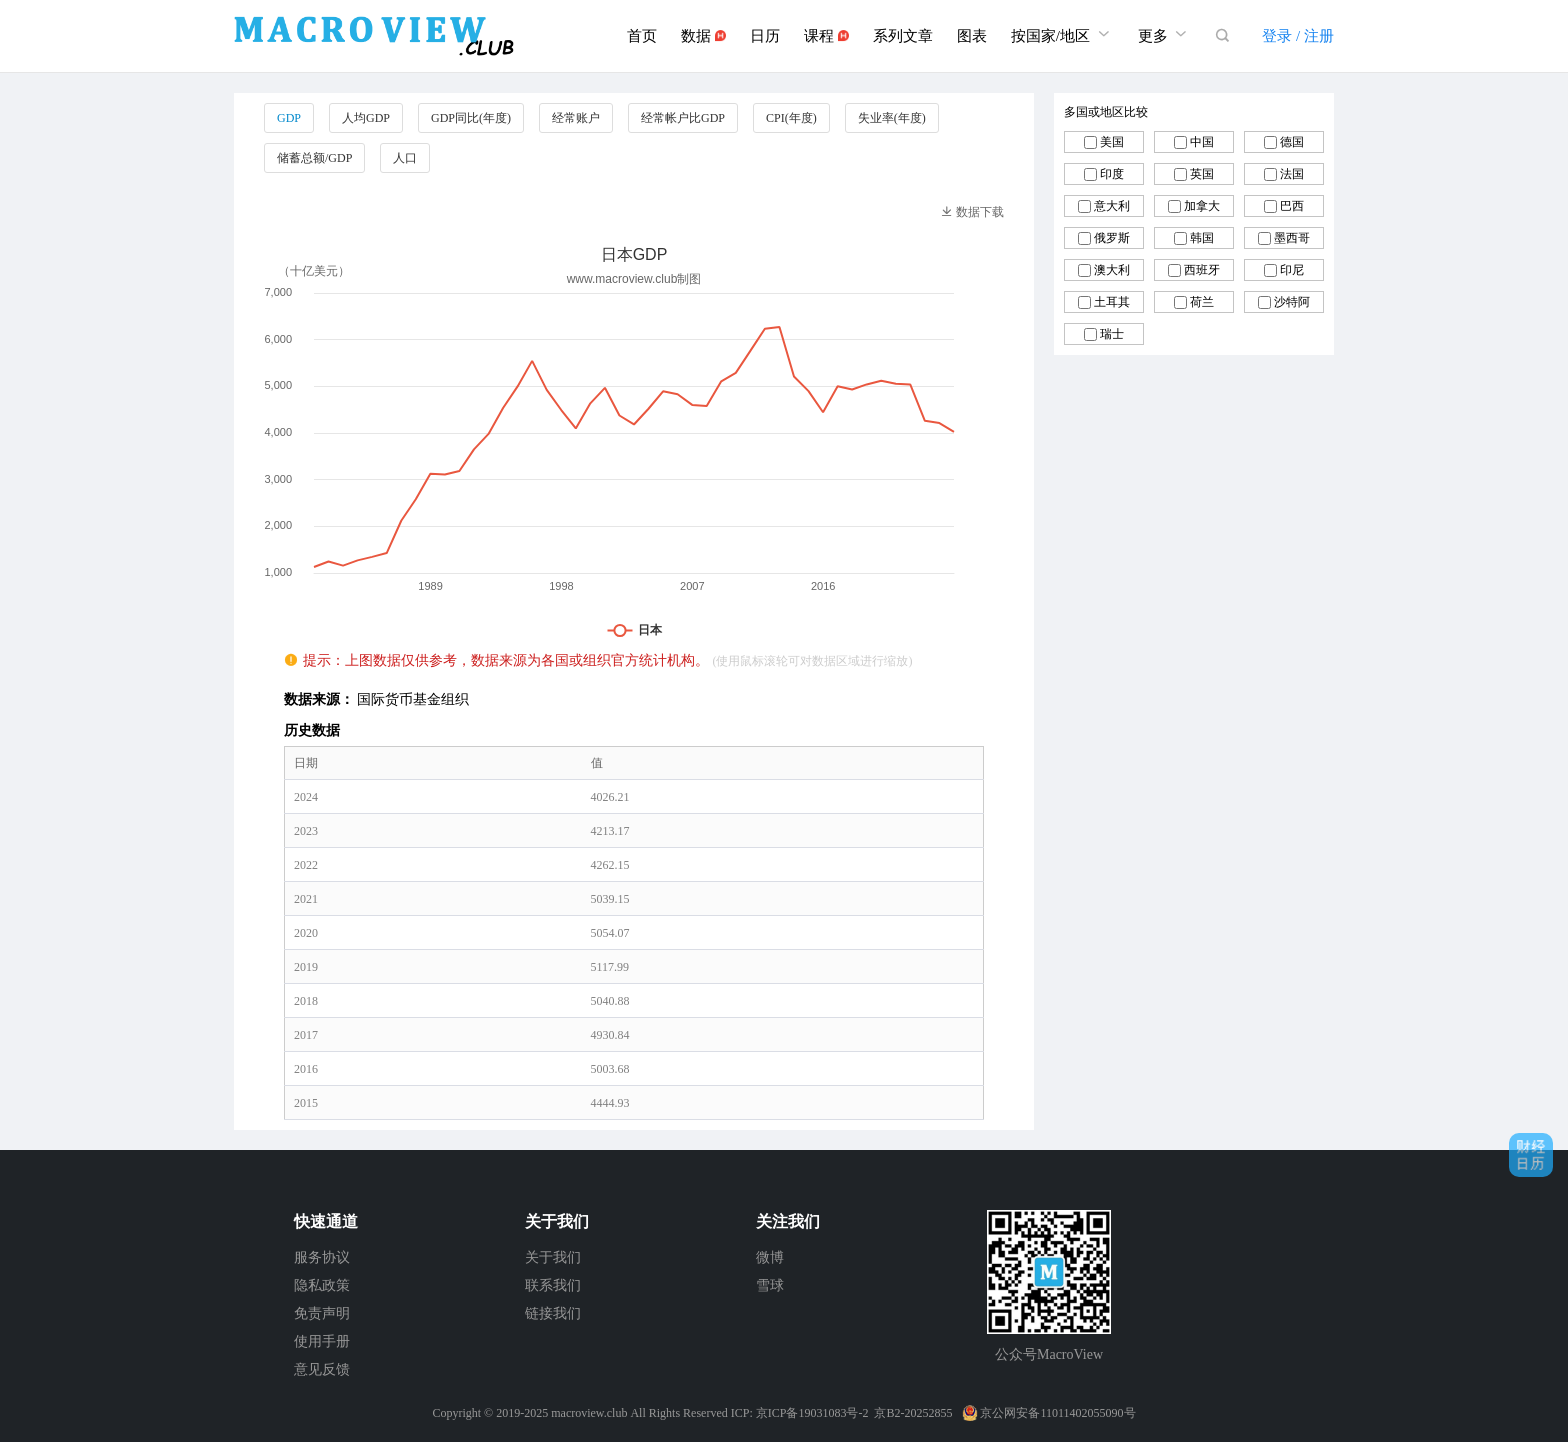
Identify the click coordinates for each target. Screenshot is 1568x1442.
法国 (1292, 174)
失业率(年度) (892, 118)
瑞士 (1112, 334)
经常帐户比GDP (683, 118)
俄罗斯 (1112, 238)
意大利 (1112, 206)
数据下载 (972, 212)
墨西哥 (1292, 238)
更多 (1165, 33)
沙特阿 (1292, 302)
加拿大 (1202, 206)
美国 (1112, 142)
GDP (289, 118)
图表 (972, 36)
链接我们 (553, 1313)
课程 (826, 36)
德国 (1292, 142)
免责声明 (322, 1313)
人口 (405, 158)
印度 (1112, 174)
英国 (1202, 174)
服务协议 (322, 1257)
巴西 (1292, 206)
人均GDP (366, 118)
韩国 (1202, 238)
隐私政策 (322, 1285)
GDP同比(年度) (471, 118)
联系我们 (553, 1285)
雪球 (770, 1285)
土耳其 (1112, 302)
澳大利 (1112, 270)
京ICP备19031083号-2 (812, 1413)
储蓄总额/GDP (314, 158)
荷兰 (1202, 302)
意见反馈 (322, 1369)
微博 (770, 1257)
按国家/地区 (1062, 33)
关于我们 (553, 1257)
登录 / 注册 (1298, 36)
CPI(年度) (791, 118)
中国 (1202, 142)
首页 (642, 36)
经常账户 (576, 118)
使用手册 (322, 1341)
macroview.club (589, 1413)
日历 (765, 36)
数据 (703, 36)
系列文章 (903, 36)
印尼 (1292, 270)
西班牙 (1202, 270)
